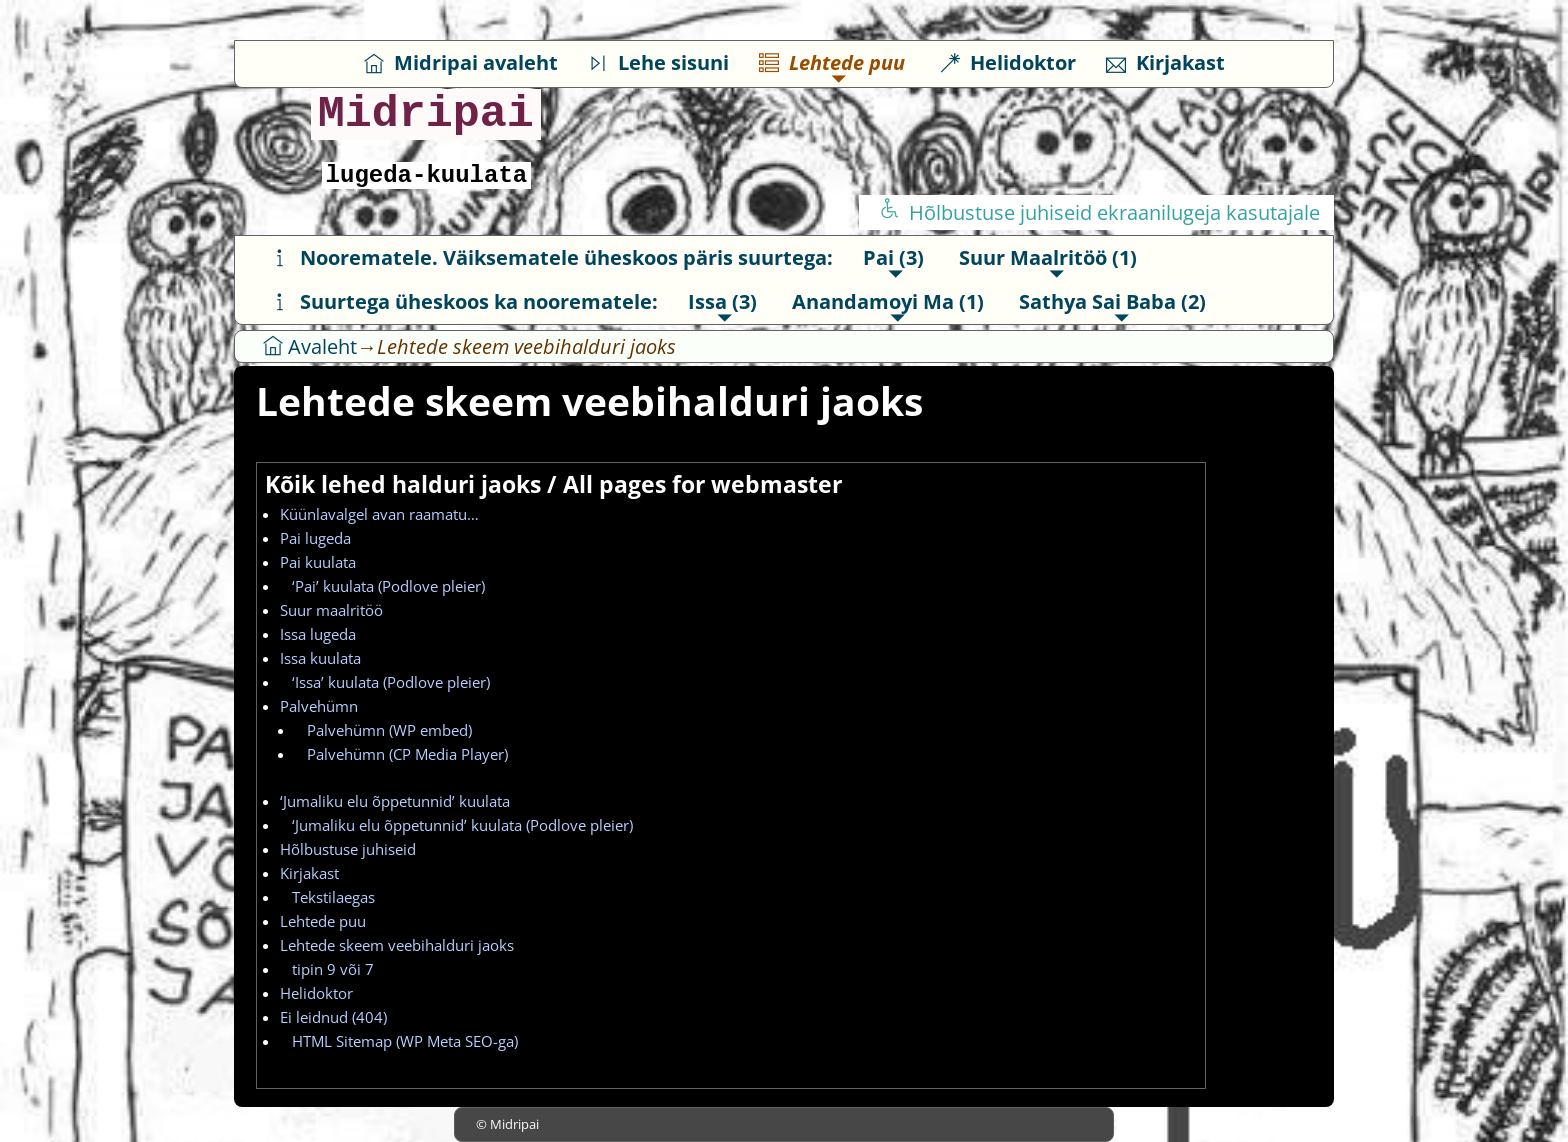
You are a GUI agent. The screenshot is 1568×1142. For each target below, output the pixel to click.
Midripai (426, 114)
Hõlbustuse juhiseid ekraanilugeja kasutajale (1099, 212)
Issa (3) (722, 301)
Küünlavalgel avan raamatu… (379, 514)
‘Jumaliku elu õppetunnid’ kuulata (395, 801)
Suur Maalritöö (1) (1048, 257)
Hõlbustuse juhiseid (348, 849)
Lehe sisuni (658, 62)
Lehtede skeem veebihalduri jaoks (397, 945)
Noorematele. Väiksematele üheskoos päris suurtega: (551, 257)
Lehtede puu (832, 62)
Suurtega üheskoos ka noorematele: (464, 301)
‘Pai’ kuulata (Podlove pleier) (382, 586)
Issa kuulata (320, 658)
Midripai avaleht (461, 62)
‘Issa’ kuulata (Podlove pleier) (385, 682)
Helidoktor (1008, 62)
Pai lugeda (315, 538)
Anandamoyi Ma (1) (888, 301)
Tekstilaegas (327, 897)
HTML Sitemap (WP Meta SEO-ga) (399, 1041)
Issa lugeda (318, 634)
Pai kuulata (318, 562)
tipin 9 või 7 (327, 969)
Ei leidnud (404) (333, 1017)
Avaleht (310, 346)
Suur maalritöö (331, 610)
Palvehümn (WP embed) (383, 730)
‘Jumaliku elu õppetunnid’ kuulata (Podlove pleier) (456, 825)
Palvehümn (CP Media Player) (401, 754)
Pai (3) (893, 257)
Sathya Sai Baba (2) (1112, 301)
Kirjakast (1165, 62)
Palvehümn (319, 706)
